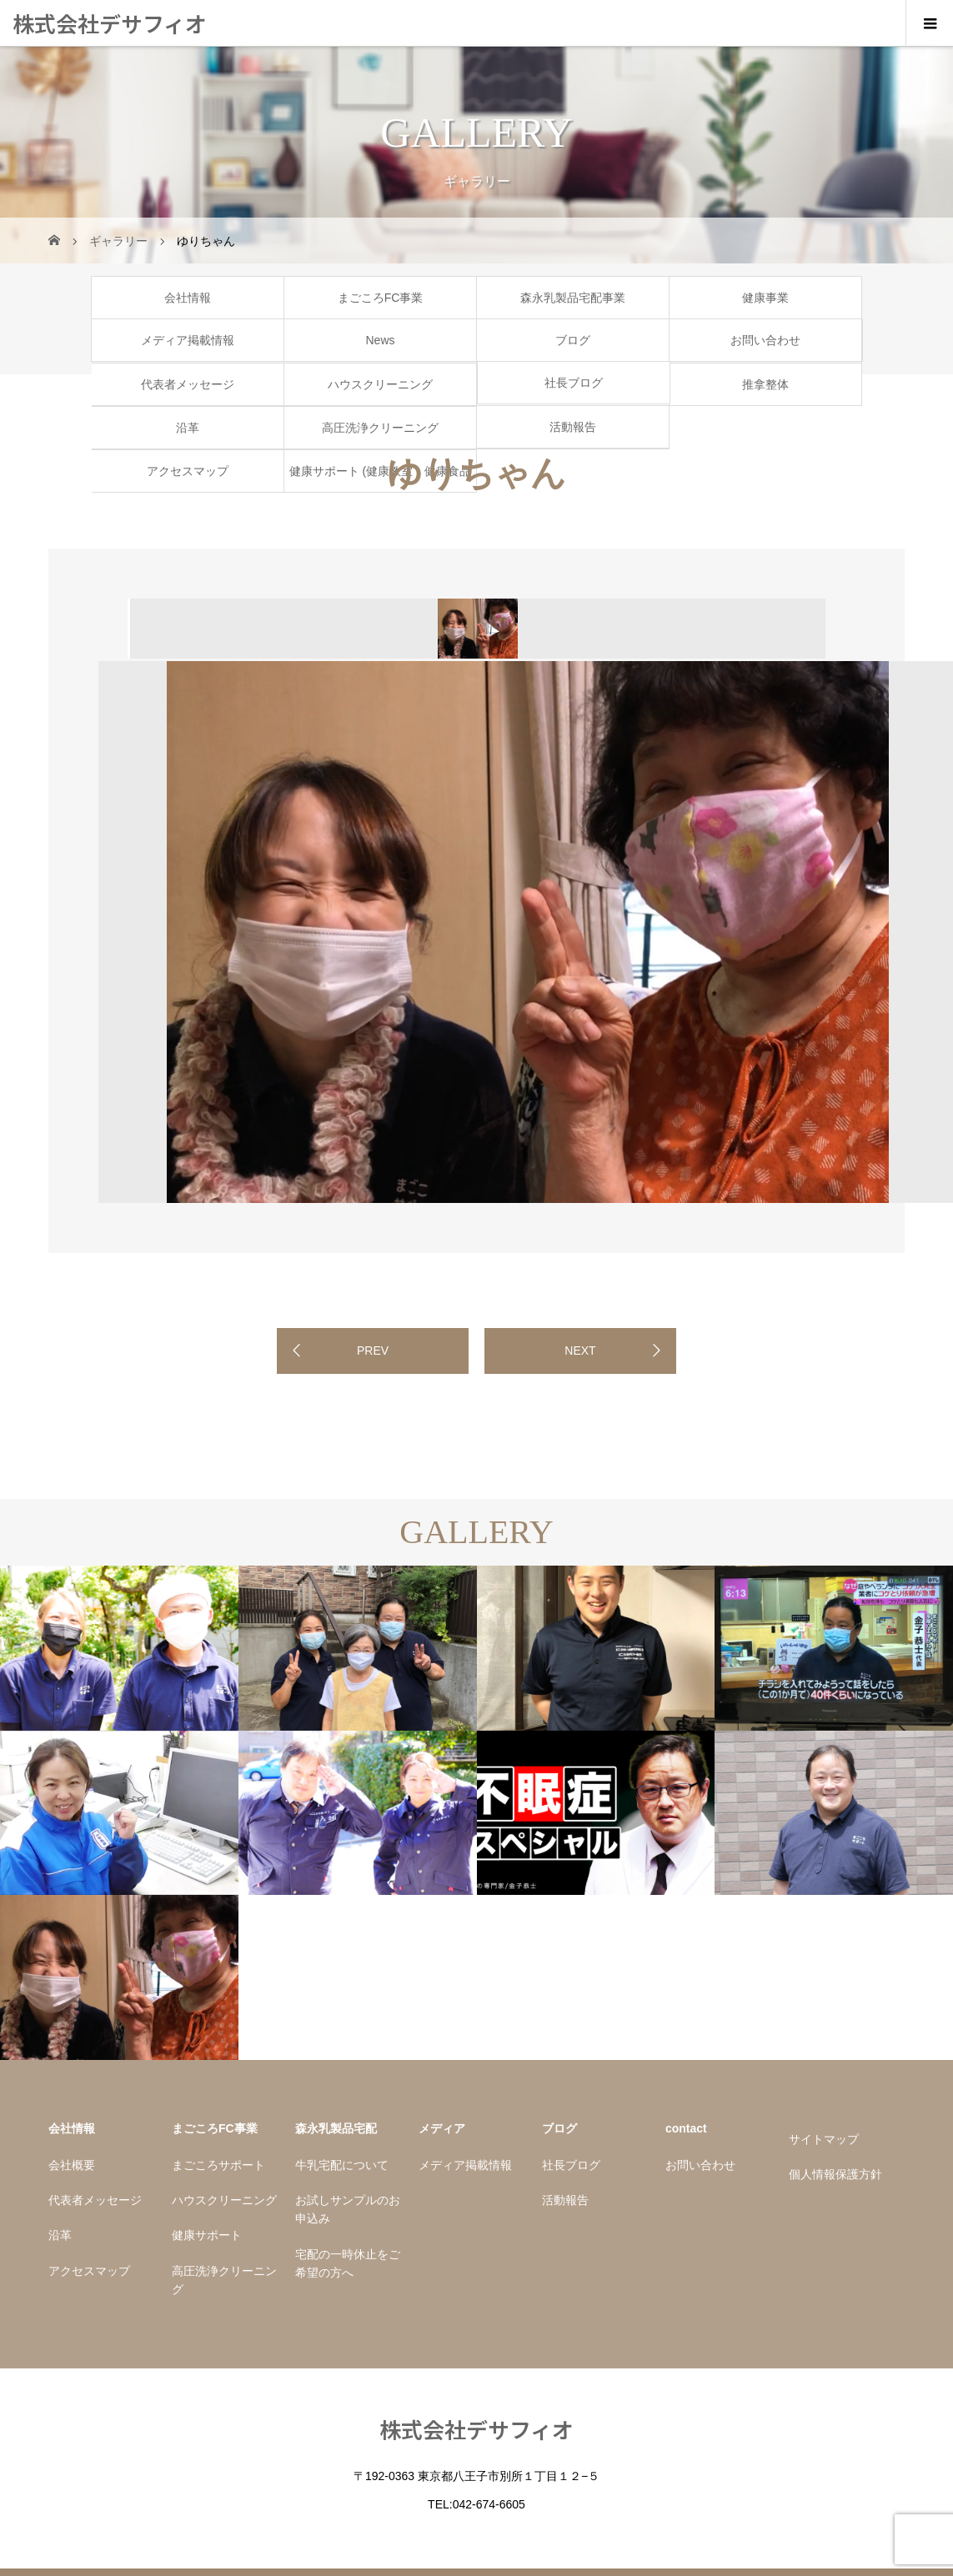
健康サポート (207, 2235)
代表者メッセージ (187, 384)
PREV (373, 1350)
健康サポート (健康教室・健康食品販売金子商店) (380, 478)
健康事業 (765, 297)
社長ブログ (573, 382)
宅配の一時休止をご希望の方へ (347, 2263)
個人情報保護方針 (835, 2174)
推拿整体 (765, 384)
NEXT (579, 1350)
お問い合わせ (765, 340)
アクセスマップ (187, 471)
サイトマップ (824, 2139)
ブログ (572, 340)
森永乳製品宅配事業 (572, 297)
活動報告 (572, 427)
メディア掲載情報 (187, 340)
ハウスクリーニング (380, 384)
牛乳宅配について (342, 2165)
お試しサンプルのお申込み (347, 2209)
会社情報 (187, 297)
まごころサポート (218, 2165)
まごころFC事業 (381, 297)
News (379, 340)
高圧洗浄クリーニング (380, 427)
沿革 (187, 427)
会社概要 (71, 2165)
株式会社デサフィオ (110, 23)
